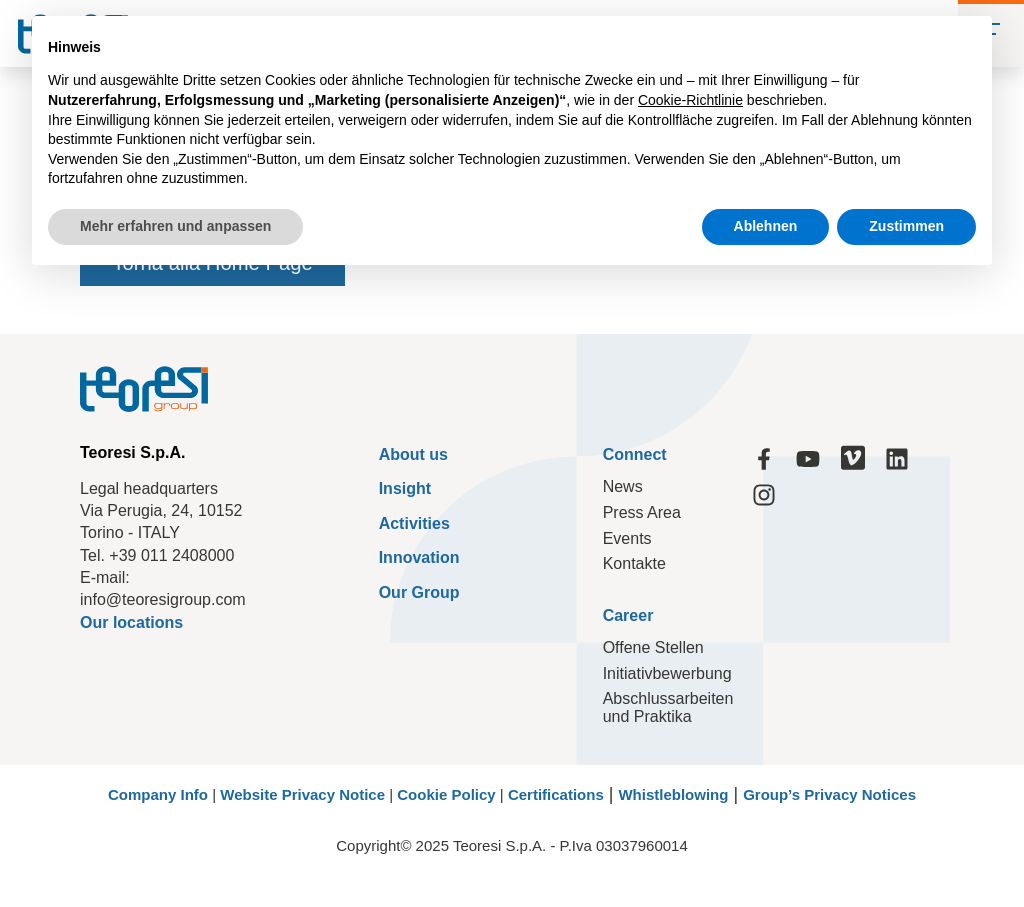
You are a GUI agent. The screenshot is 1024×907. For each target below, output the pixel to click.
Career (628, 615)
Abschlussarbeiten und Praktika (668, 707)
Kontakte (634, 563)
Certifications (556, 794)
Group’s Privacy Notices (829, 794)
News (623, 486)
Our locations (131, 622)
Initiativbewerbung (667, 673)
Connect (635, 454)
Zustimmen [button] (906, 226)
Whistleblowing (673, 794)
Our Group (419, 592)
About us (413, 454)
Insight (405, 488)
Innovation (419, 557)
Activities (414, 523)
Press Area (642, 512)
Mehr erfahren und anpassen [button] (175, 226)
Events (627, 538)
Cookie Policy (446, 794)
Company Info (158, 794)
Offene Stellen (653, 647)
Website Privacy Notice (302, 794)
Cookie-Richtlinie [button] (690, 100)
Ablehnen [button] (766, 226)
